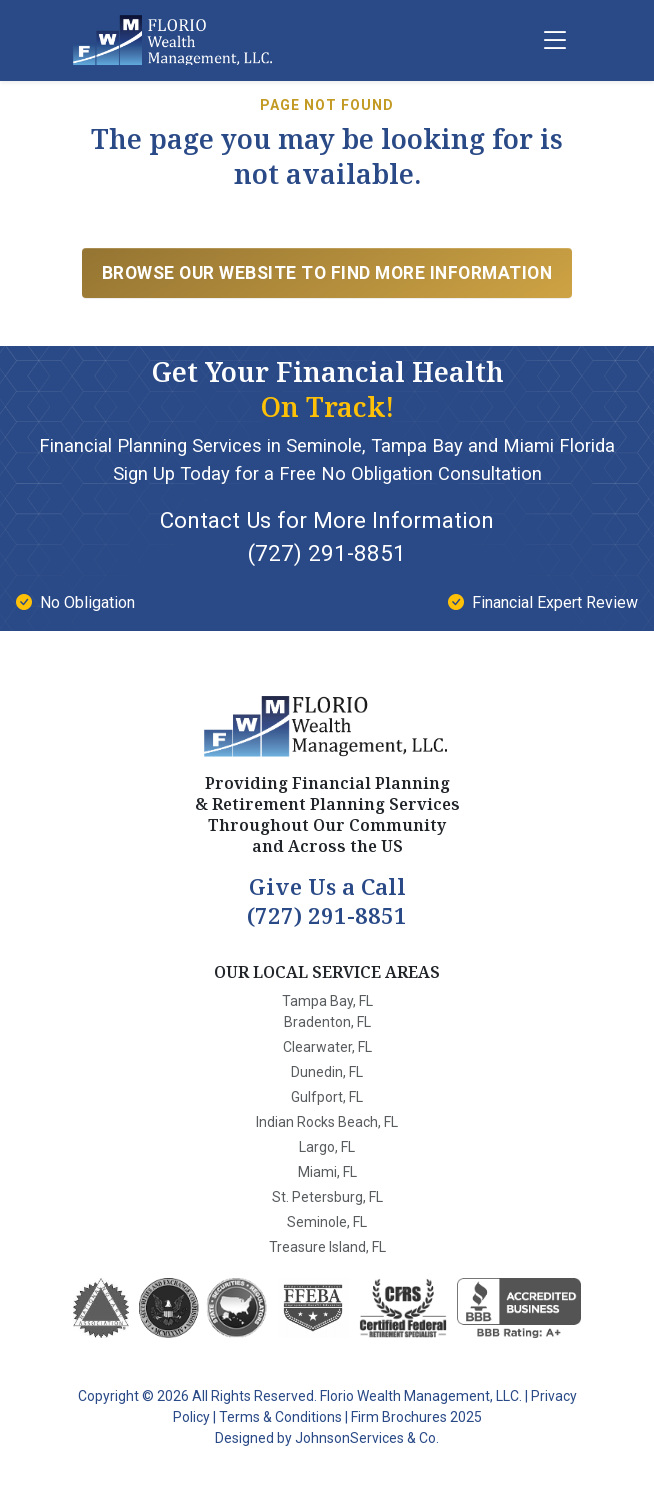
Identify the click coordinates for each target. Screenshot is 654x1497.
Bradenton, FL (327, 1022)
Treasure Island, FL (327, 1247)
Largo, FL (327, 1147)
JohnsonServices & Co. (367, 1438)
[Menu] (555, 40)
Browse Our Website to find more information (327, 273)
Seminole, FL (327, 1222)
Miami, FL (327, 1172)
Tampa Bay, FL (327, 1001)
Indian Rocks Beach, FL (327, 1122)
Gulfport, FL (327, 1097)
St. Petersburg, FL (327, 1197)
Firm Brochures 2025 (416, 1417)
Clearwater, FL (327, 1047)
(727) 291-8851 (327, 553)
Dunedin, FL (327, 1072)
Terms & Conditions (280, 1417)
